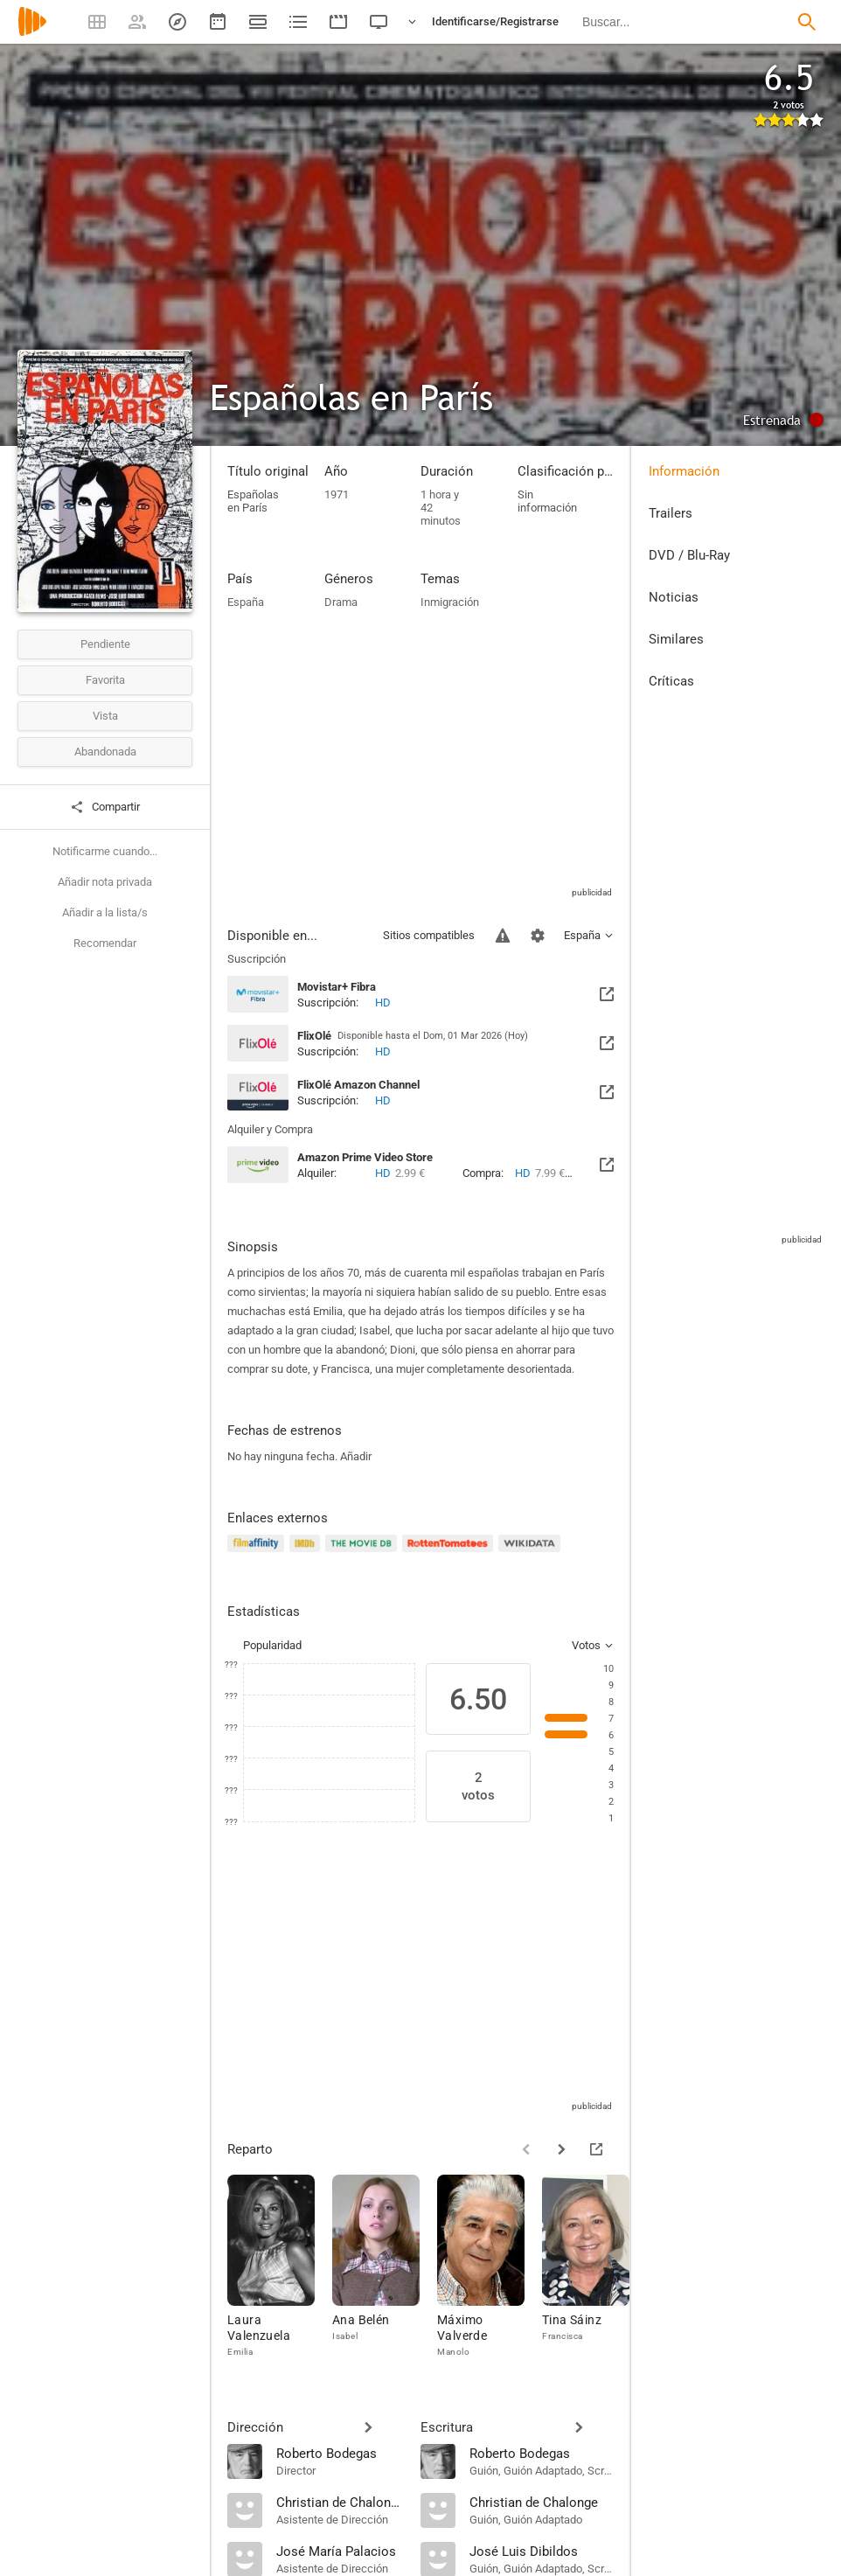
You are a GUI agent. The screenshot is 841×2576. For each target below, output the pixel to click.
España (245, 602)
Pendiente (105, 644)
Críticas (671, 681)
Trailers (670, 513)
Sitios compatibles (429, 935)
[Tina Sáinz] (594, 2267)
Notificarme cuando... (104, 851)
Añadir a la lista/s (105, 912)
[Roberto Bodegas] (339, 2452)
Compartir (105, 807)
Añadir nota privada (105, 881)
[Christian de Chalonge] (339, 2501)
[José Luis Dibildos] (541, 2550)
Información (684, 471)
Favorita (105, 679)
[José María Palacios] (339, 2550)
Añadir (356, 1456)
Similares (676, 639)
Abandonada (105, 751)
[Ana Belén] (384, 2267)
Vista (105, 715)
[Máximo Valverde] (489, 2267)
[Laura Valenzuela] (279, 2267)
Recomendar (104, 943)
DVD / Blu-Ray (689, 555)
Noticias (674, 597)
